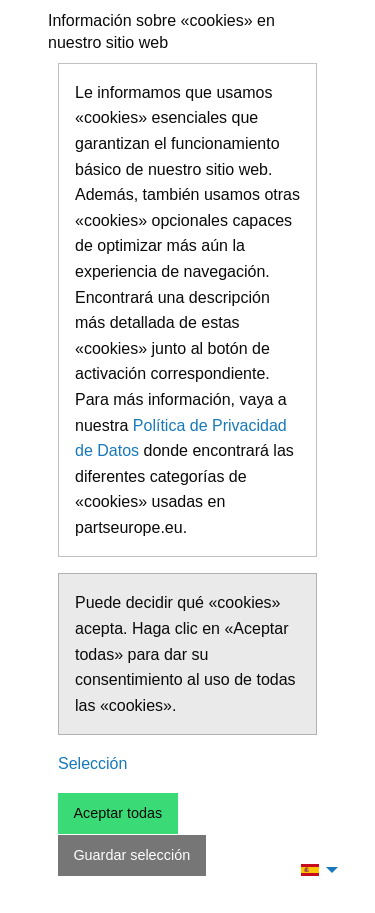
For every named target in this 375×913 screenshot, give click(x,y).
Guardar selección (131, 855)
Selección (92, 763)
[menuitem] (314, 869)
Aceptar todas (117, 813)
